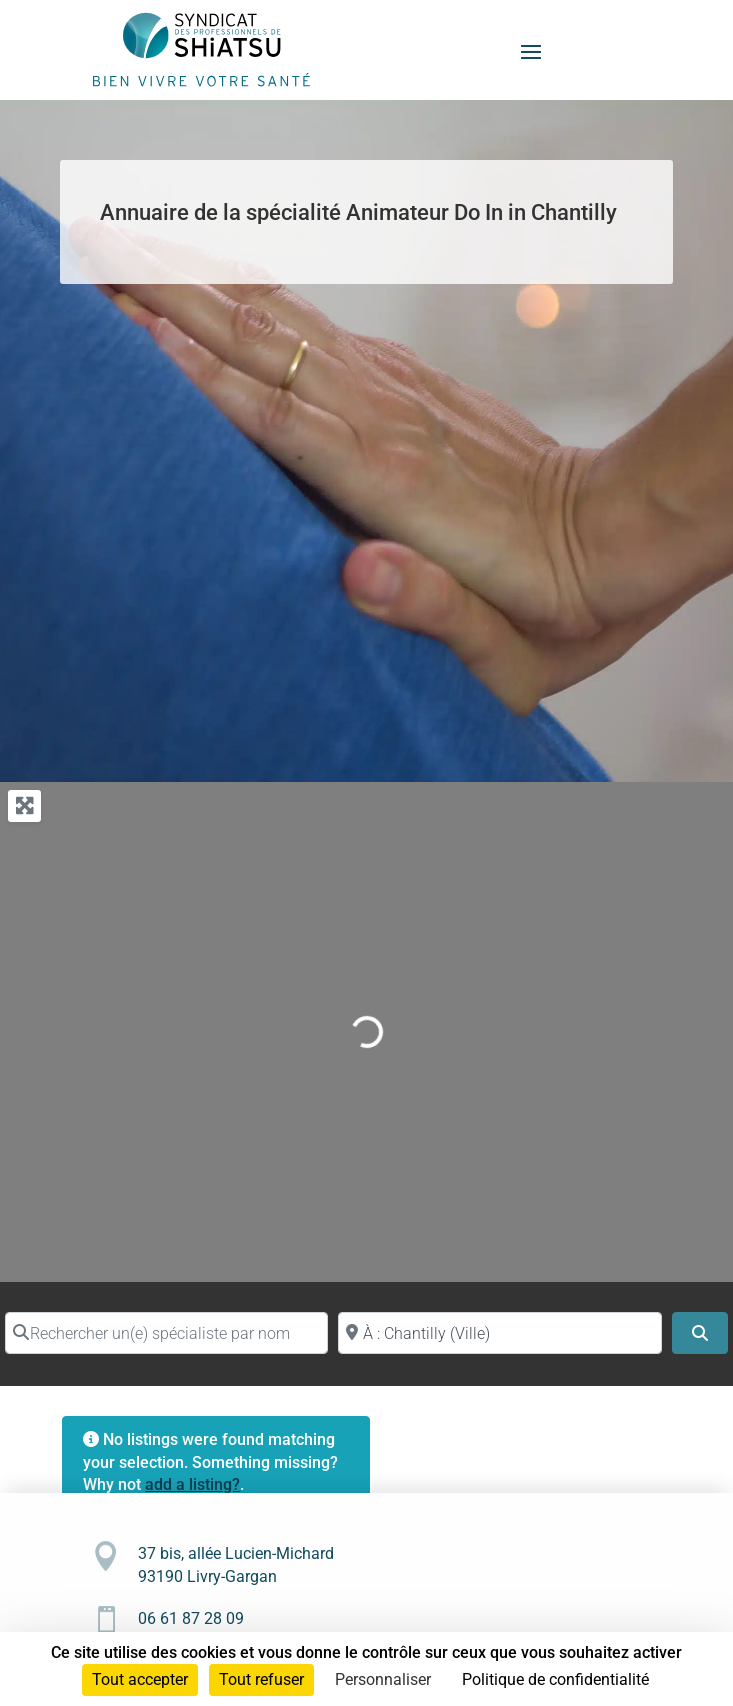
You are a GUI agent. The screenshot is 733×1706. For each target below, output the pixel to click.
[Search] (700, 1333)
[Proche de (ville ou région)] (499, 1333)
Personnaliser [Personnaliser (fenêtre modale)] (383, 1679)
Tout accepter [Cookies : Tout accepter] (140, 1679)
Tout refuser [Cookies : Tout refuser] (261, 1679)
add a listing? (192, 1484)
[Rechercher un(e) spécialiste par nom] (166, 1333)
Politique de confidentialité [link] (555, 1679)
